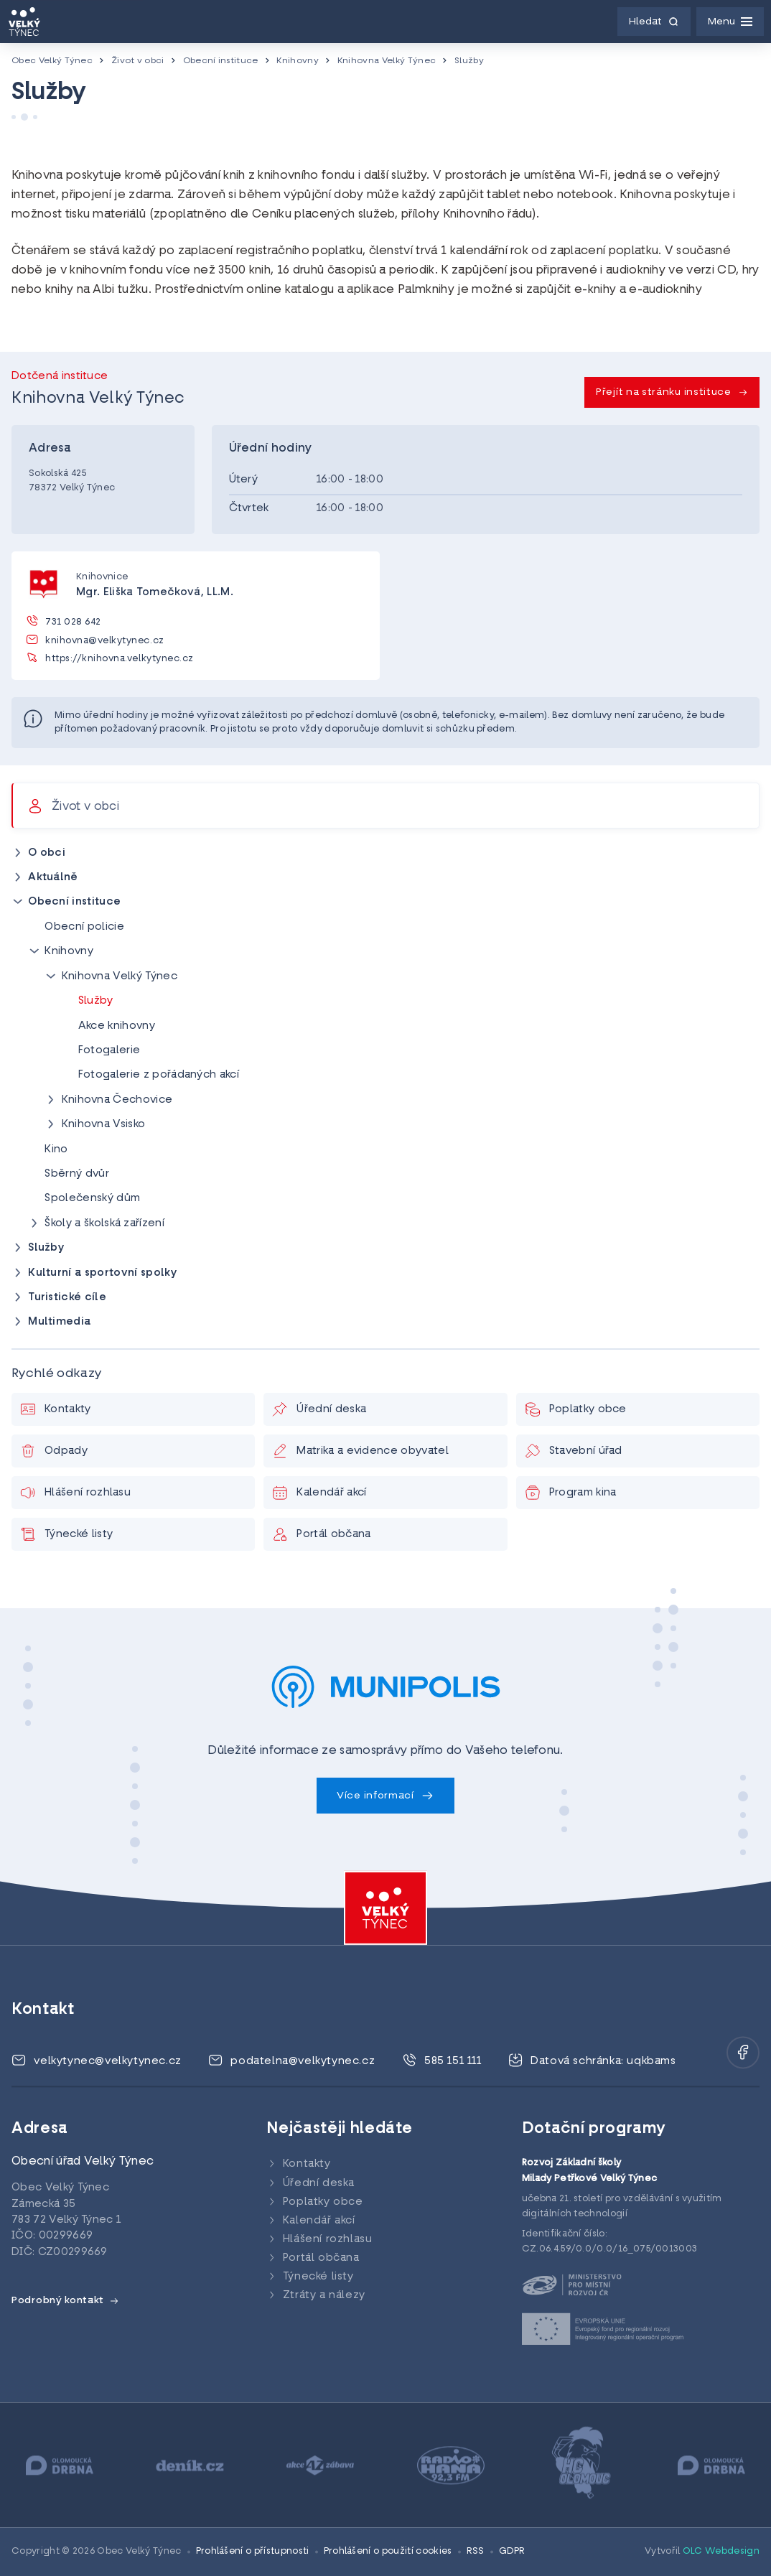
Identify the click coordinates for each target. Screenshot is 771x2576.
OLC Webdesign (721, 2552)
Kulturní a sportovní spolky (102, 1273)
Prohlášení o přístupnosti (252, 2552)
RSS (476, 2552)
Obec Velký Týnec (52, 61)
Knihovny (297, 61)
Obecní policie (84, 927)
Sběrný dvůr (77, 1174)
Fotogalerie (109, 1050)
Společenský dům (92, 1198)
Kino (56, 1149)
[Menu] (730, 21)
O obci (46, 853)
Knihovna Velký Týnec (386, 61)
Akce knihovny (116, 1026)
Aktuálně (53, 877)
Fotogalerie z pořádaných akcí (158, 1075)
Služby (469, 61)
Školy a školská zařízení (104, 1223)
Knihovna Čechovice (117, 1100)
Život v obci (137, 61)
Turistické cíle (67, 1297)
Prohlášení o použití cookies (388, 2552)
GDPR (512, 2552)
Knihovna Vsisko (104, 1124)
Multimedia (59, 1322)
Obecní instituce (220, 61)
